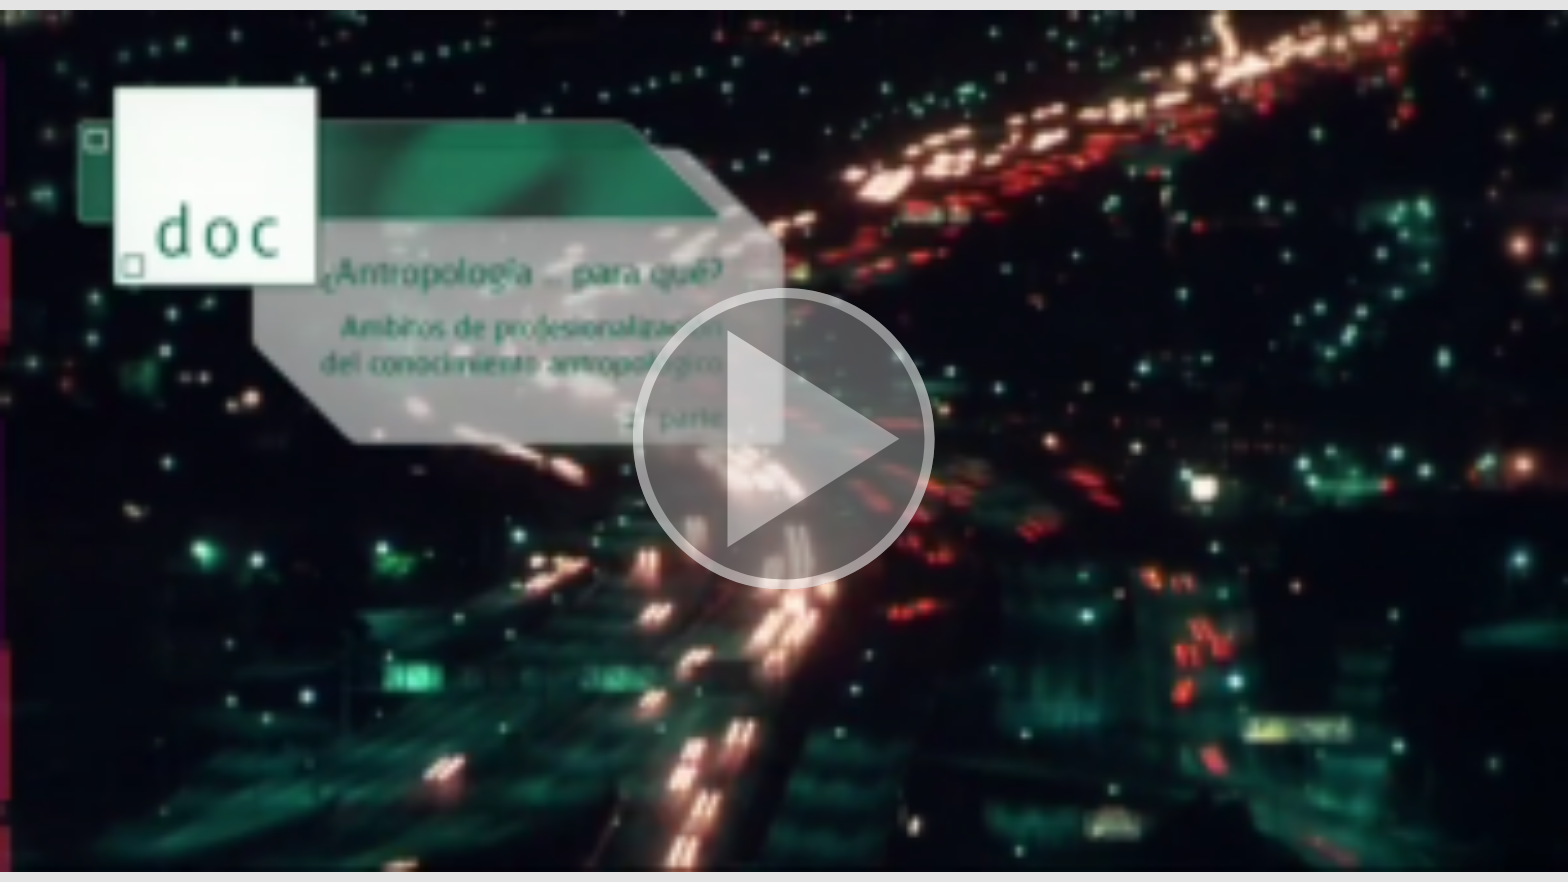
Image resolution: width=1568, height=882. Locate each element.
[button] (784, 441)
